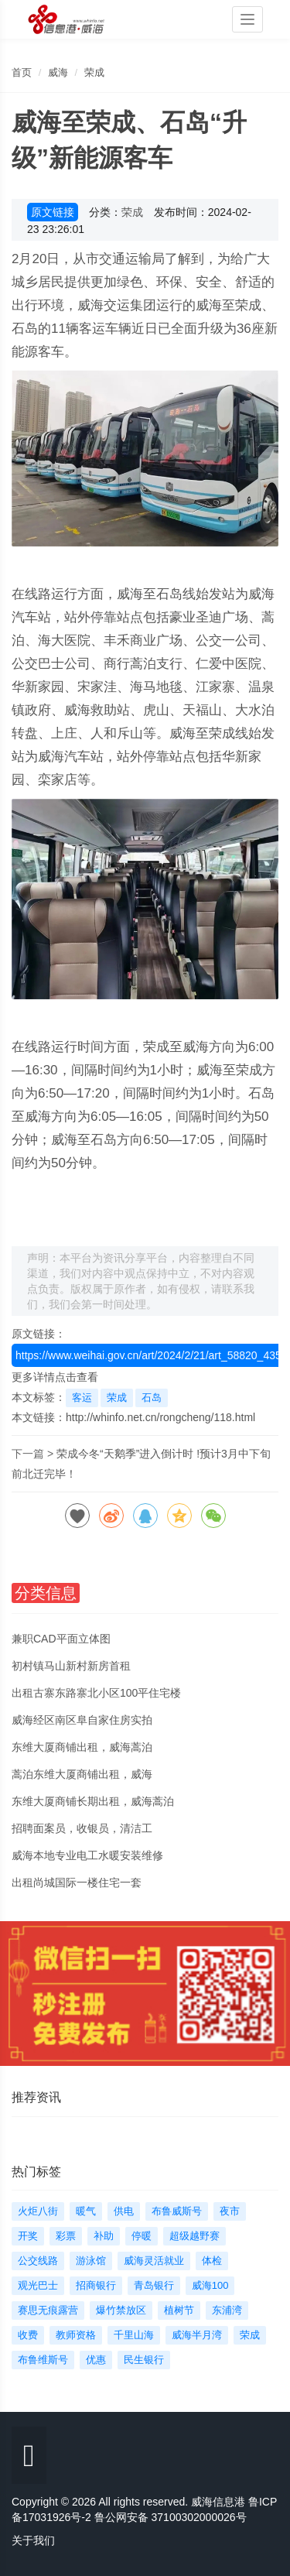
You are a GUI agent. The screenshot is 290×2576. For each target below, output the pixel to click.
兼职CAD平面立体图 (61, 1638)
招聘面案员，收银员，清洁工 (82, 1828)
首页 (22, 72)
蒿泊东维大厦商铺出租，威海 (82, 1774)
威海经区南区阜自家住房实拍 (82, 1720)
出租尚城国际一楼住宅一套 (77, 1882)
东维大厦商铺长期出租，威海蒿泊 (93, 1801)
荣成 (94, 72)
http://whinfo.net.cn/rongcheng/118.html (160, 1417)
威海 (58, 72)
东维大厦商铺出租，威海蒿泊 (82, 1747)
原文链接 (52, 212)
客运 (82, 1397)
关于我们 (33, 2540)
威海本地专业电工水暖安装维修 (87, 1855)
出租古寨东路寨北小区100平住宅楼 (96, 1693)
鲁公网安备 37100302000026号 (170, 2517)
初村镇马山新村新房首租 (71, 1666)
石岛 (152, 1397)
